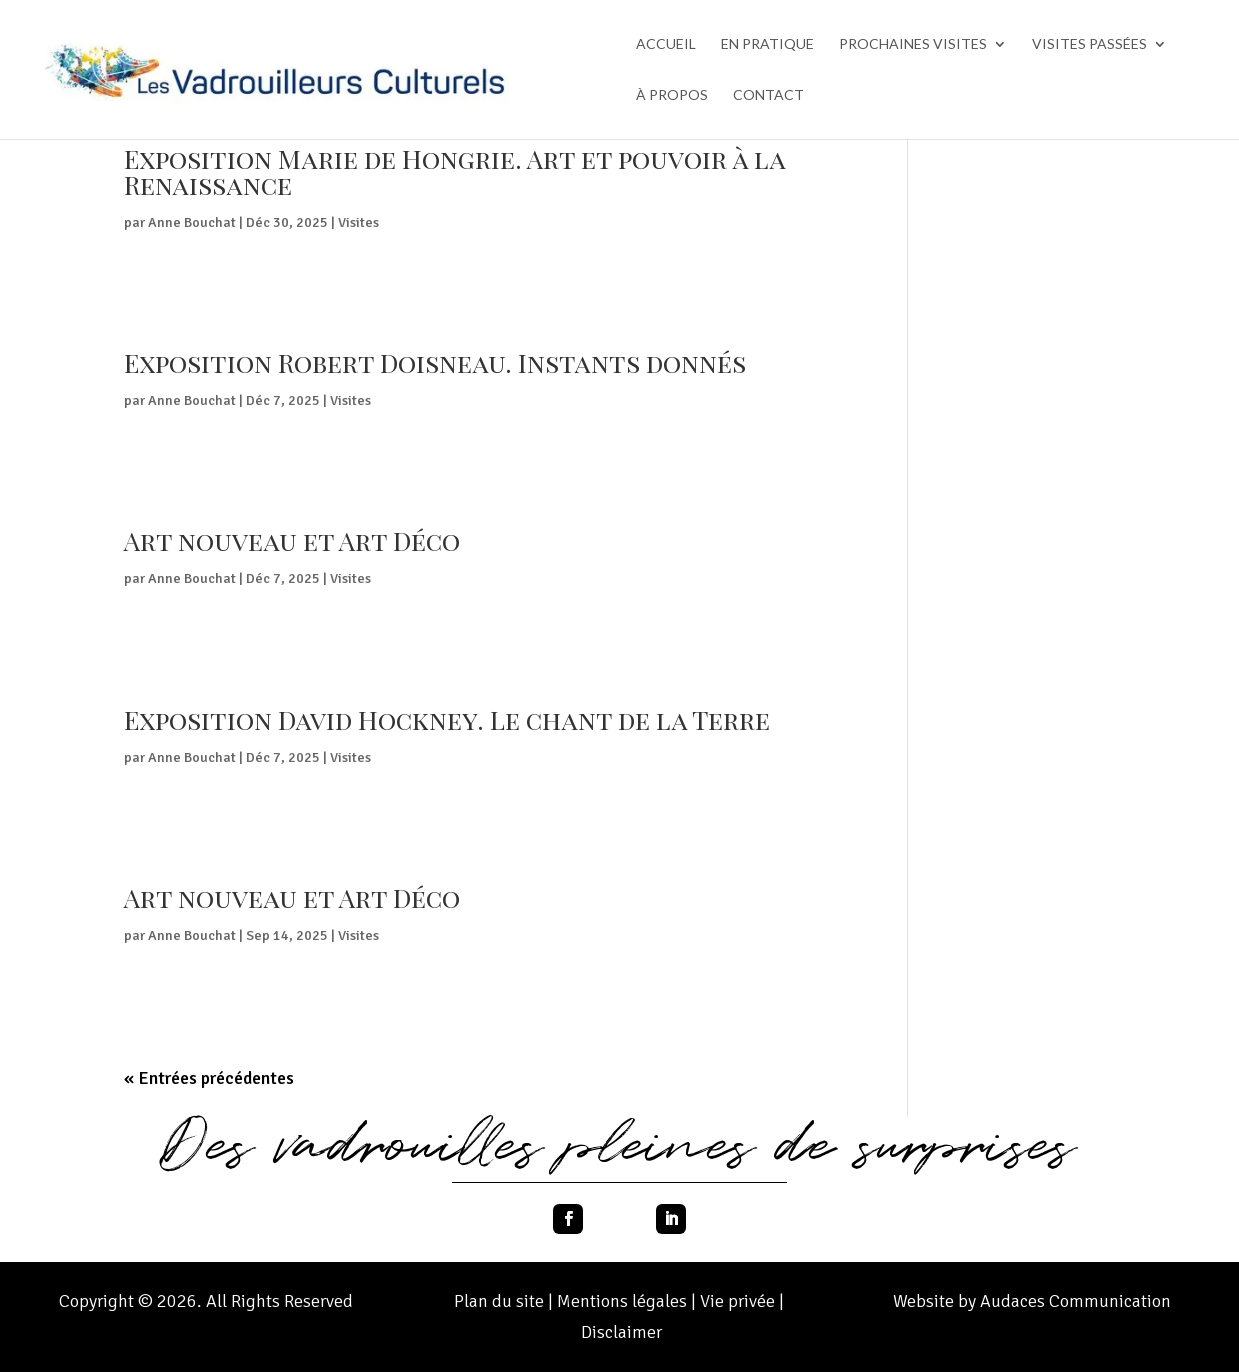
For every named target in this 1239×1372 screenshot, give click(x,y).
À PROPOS (672, 95)
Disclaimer (621, 1332)
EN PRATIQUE (767, 44)
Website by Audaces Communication (1032, 1301)
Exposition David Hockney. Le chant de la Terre (447, 719)
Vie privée (739, 1301)
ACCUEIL (666, 44)
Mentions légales (624, 1301)
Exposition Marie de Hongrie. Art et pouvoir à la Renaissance (454, 171)
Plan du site (499, 1301)
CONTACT (768, 95)
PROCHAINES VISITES (913, 44)
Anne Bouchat (192, 222)
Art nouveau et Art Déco (292, 540)
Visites (358, 222)
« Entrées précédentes (209, 1078)
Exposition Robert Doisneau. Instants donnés (435, 362)
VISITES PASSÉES (1089, 44)
